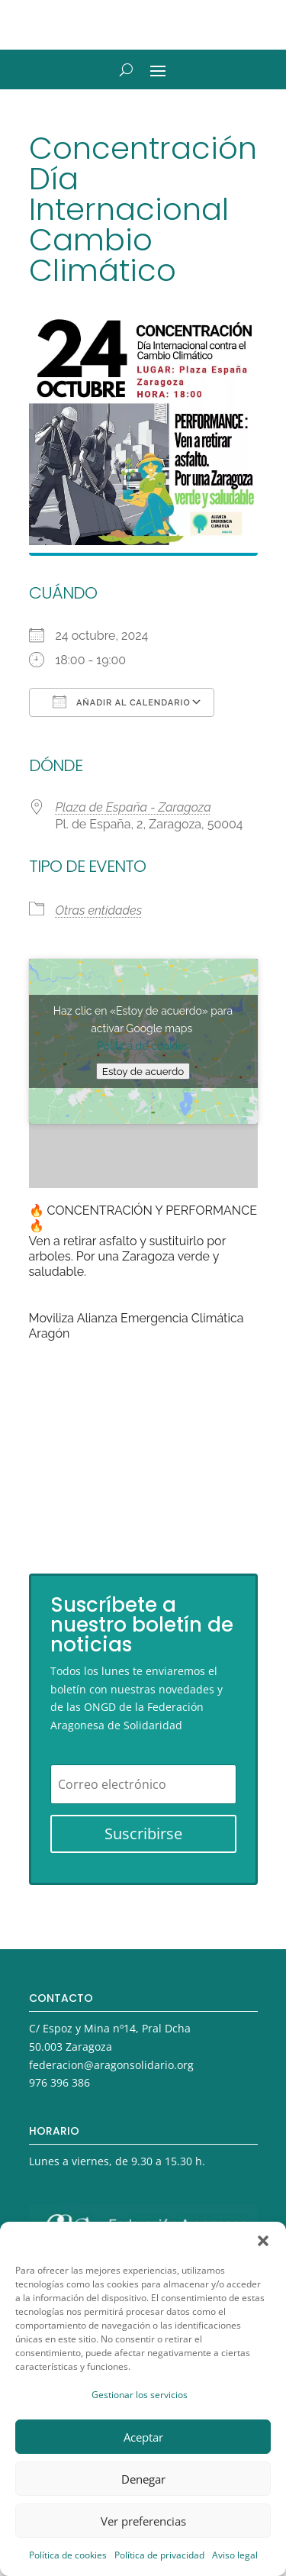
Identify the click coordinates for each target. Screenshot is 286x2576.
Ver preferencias (143, 2521)
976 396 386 (59, 2082)
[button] (263, 2240)
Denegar (143, 2479)
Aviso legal (235, 2555)
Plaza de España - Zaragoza (133, 807)
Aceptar (143, 2437)
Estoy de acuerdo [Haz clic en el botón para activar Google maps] (143, 1071)
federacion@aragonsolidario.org (111, 2065)
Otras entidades (99, 910)
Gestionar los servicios (140, 2394)
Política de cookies (68, 2555)
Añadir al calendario (122, 702)
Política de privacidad (159, 2555)
